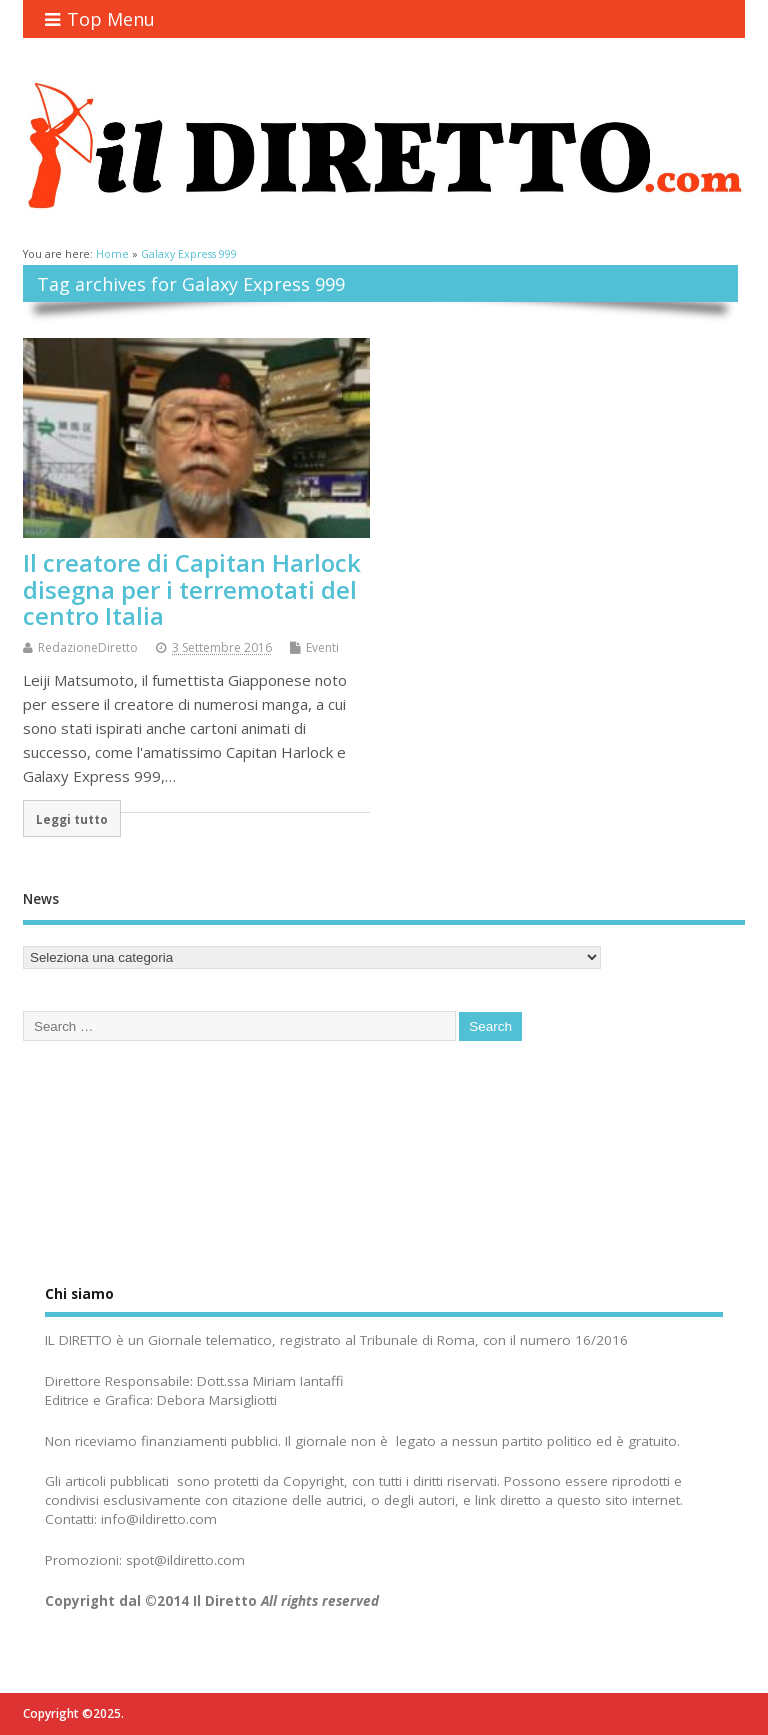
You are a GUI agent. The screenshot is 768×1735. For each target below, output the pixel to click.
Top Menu (100, 19)
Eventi (322, 647)
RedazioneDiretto (88, 647)
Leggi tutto (72, 819)
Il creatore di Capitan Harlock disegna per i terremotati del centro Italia (192, 589)
